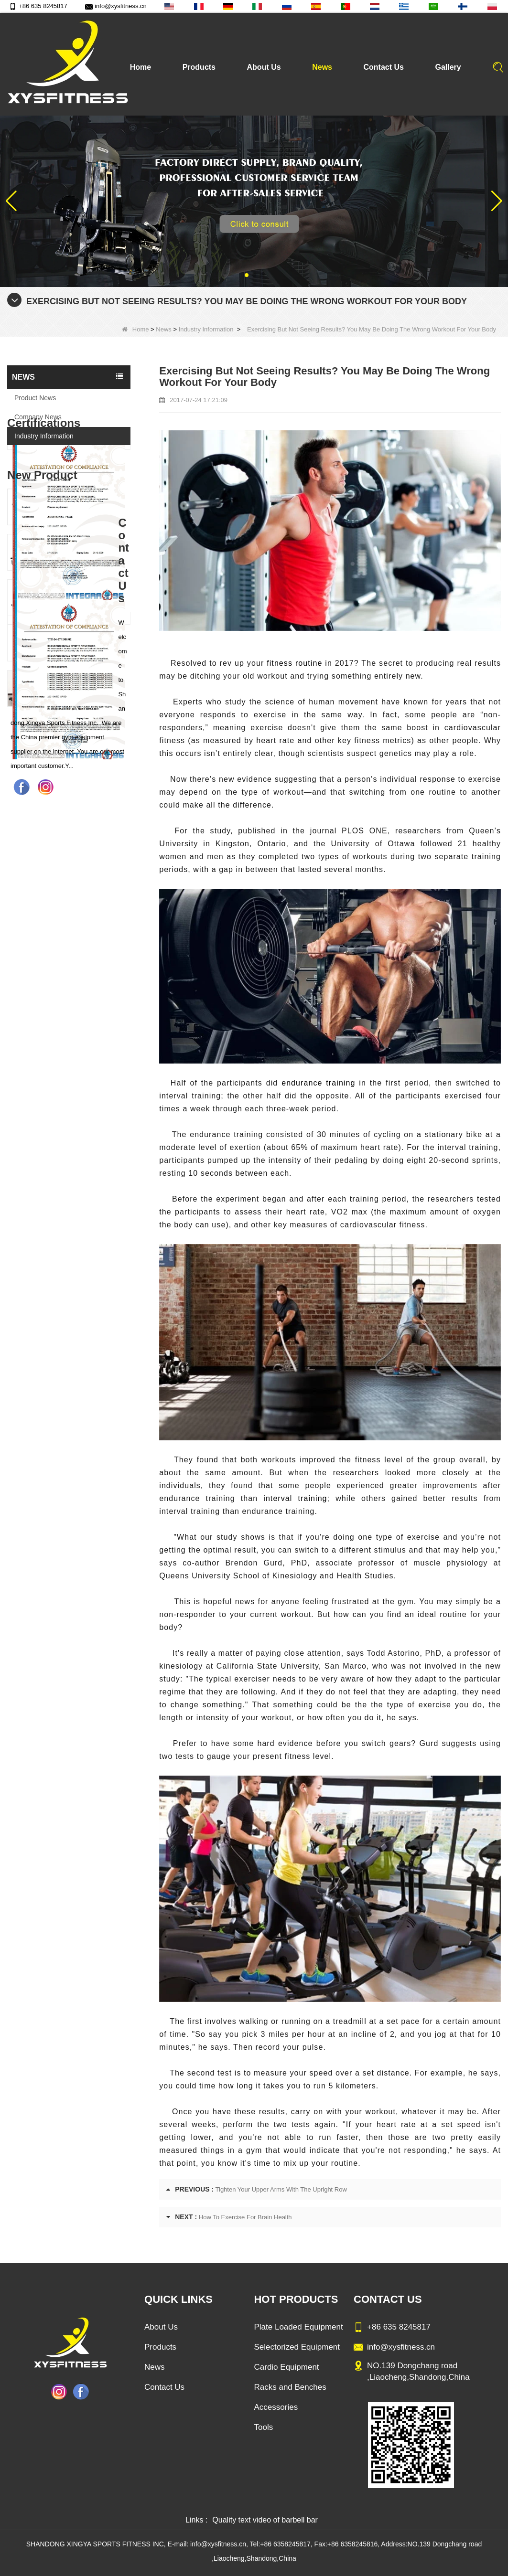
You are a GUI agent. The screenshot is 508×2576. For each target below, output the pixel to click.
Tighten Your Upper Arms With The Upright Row (281, 2189)
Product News (35, 398)
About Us (264, 67)
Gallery (448, 67)
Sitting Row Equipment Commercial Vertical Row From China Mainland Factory (84, 855)
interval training (292, 1498)
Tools (263, 2427)
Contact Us (384, 67)
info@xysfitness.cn (116, 6)
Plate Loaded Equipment (298, 2326)
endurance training (318, 1083)
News (322, 67)
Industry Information (206, 329)
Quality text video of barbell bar (265, 2520)
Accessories (276, 2407)
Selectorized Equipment (297, 2347)
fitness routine (294, 663)
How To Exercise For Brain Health (245, 2217)
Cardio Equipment (286, 2367)
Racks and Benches (290, 2387)
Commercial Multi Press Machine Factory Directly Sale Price (84, 900)
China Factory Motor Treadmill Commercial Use (84, 1036)
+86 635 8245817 (38, 6)
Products (199, 67)
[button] (247, 275)
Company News (38, 417)
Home (140, 67)
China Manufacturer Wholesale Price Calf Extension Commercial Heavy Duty (84, 945)
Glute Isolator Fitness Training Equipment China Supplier (84, 991)
